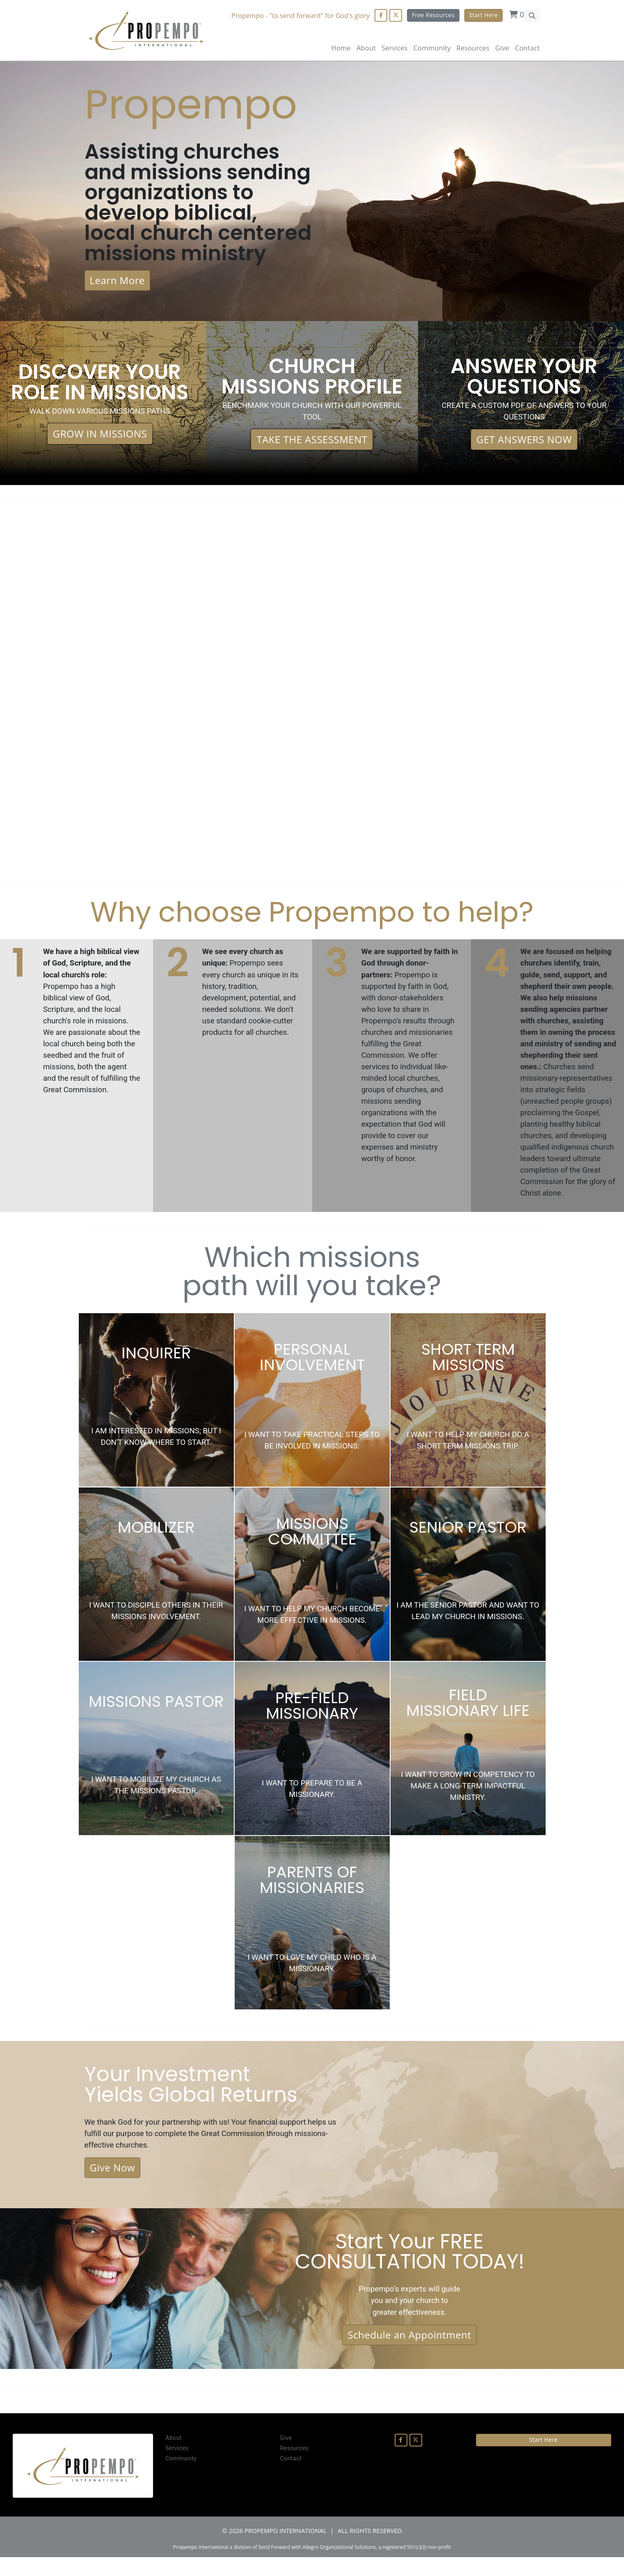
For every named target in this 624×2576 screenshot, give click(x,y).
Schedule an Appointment (409, 2353)
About (366, 47)
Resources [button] (472, 47)
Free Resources (433, 15)
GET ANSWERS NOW (524, 446)
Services (177, 2467)
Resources (294, 2467)
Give (502, 47)
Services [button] (395, 47)
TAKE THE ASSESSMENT (311, 446)
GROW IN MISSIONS (100, 440)
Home (340, 47)
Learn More (117, 285)
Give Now (112, 2183)
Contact (527, 47)
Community (181, 2477)
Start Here (483, 15)
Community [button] (432, 47)
